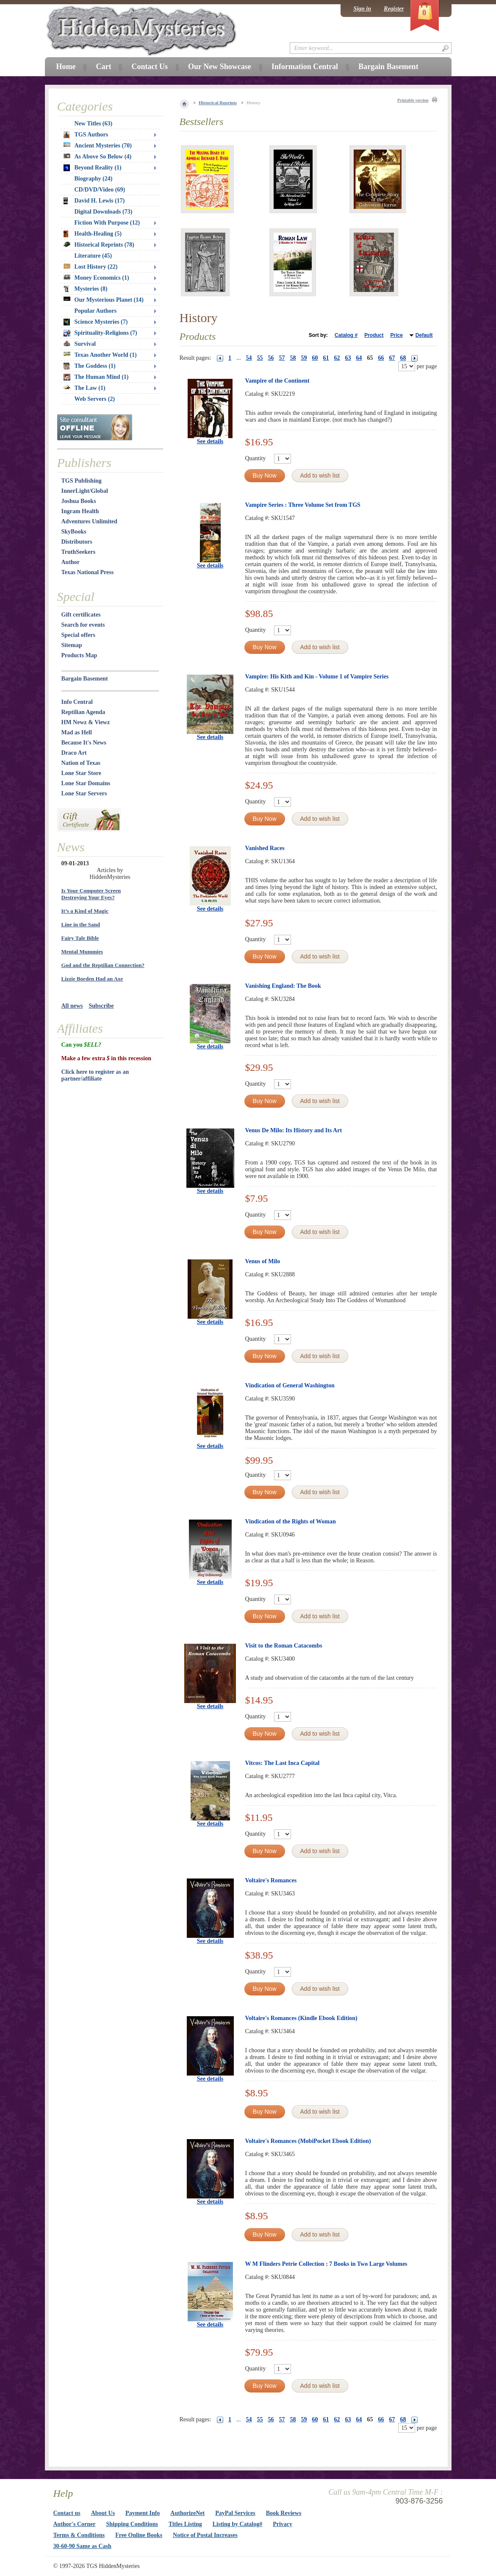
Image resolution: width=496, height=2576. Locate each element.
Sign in (362, 9)
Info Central (77, 702)
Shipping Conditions (132, 2524)
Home (66, 66)
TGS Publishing (81, 481)
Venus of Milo (262, 1261)
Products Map (79, 655)
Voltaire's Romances (271, 1880)
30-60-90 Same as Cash (82, 2546)
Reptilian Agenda (83, 712)
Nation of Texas (81, 763)
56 (271, 358)
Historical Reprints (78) (99, 245)
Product (373, 335)
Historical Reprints (218, 102)
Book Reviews (284, 2513)
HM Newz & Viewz (85, 722)
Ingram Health (80, 511)
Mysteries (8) (86, 289)
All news (72, 1006)
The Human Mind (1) (96, 377)
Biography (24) (94, 178)
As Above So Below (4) (98, 156)
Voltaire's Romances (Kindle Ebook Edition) (301, 2018)
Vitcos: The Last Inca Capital (282, 1763)
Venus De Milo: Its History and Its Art (293, 1130)
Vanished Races (265, 848)
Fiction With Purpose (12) (107, 223)
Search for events (83, 625)
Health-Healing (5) (93, 234)
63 (348, 358)
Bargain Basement (84, 678)
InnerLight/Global (84, 491)
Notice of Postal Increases (205, 2535)
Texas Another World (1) (100, 355)
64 (359, 358)
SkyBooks (73, 531)
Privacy (282, 2524)
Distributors (76, 542)
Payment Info (142, 2513)
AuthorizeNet (187, 2513)
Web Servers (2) (95, 399)
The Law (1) (84, 388)
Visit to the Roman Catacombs (283, 1645)
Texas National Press (87, 572)
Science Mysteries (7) (96, 322)
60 (315, 358)
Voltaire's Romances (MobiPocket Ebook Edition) (308, 2141)
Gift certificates (81, 614)
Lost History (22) (91, 267)
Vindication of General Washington (290, 1385)
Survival (80, 344)
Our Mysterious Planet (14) (104, 300)
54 (249, 358)
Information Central (305, 66)
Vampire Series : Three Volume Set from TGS (302, 505)
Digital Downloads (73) (104, 211)
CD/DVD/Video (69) (100, 189)
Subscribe (101, 1006)
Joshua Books (78, 501)
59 (304, 358)
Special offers (78, 635)
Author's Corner (74, 2524)
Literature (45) (93, 256)
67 (392, 358)
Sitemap (71, 645)
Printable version (413, 100)
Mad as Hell (76, 732)
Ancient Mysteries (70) (98, 145)
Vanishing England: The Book (283, 986)
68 (403, 358)
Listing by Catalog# (237, 2524)
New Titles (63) (94, 123)
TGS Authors (86, 134)
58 (293, 358)
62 (337, 358)
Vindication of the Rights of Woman (290, 1521)
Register (394, 9)
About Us (103, 2513)
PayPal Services (235, 2513)
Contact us (66, 2513)
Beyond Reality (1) (93, 167)
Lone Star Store (81, 773)
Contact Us (149, 66)
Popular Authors (96, 311)
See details (210, 441)
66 (381, 358)
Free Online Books (138, 2535)
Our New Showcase (219, 66)
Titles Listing (185, 2524)
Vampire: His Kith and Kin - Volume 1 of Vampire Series (317, 676)
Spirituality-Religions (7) (100, 333)
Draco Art (74, 753)
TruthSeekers (78, 552)
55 (260, 358)
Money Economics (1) (96, 278)
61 (326, 358)
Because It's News (84, 742)
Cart (103, 66)
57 (282, 358)
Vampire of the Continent (277, 381)
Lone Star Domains (86, 783)
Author (70, 562)
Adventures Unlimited (89, 521)
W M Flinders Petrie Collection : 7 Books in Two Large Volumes (326, 2264)
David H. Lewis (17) (94, 200)
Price (396, 335)
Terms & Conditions (79, 2535)
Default (424, 335)
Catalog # (346, 335)
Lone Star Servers (84, 793)
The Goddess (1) (90, 366)
